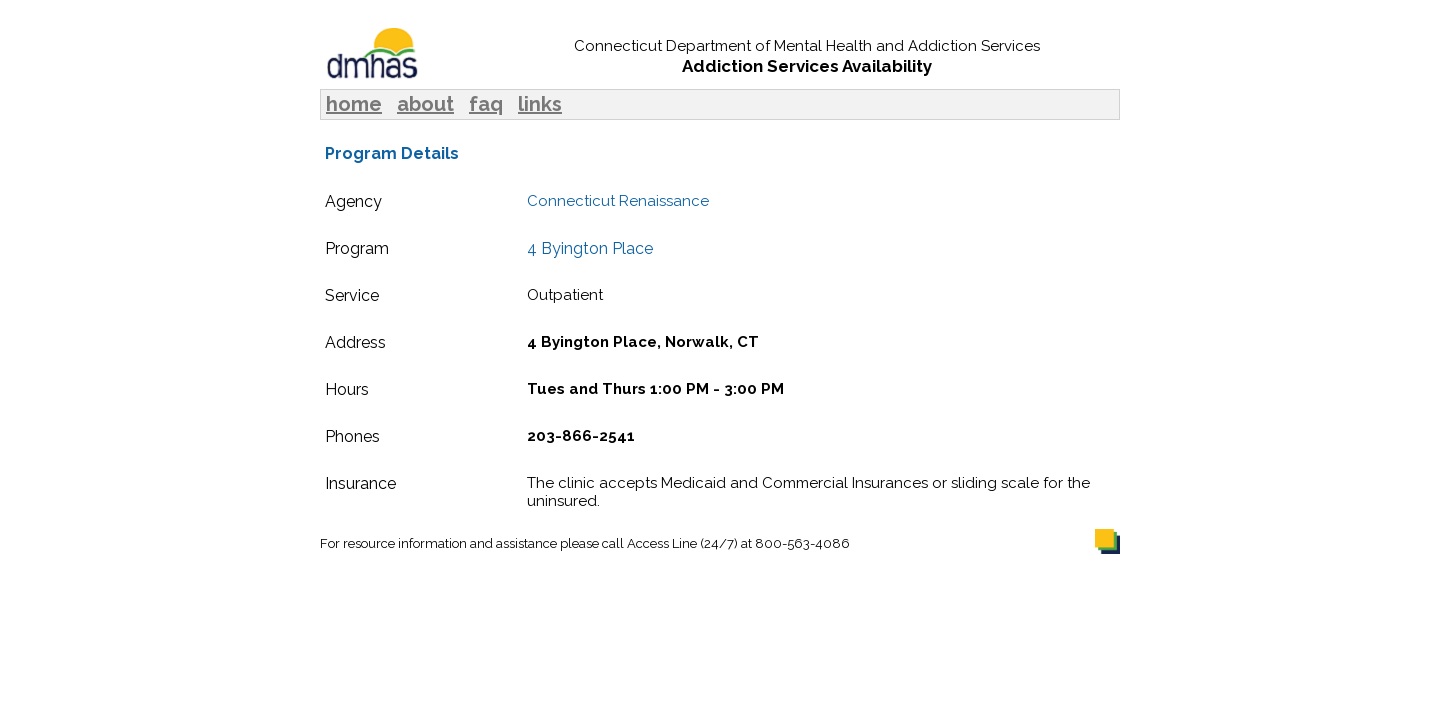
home (354, 104)
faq (486, 104)
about (425, 104)
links (540, 104)
